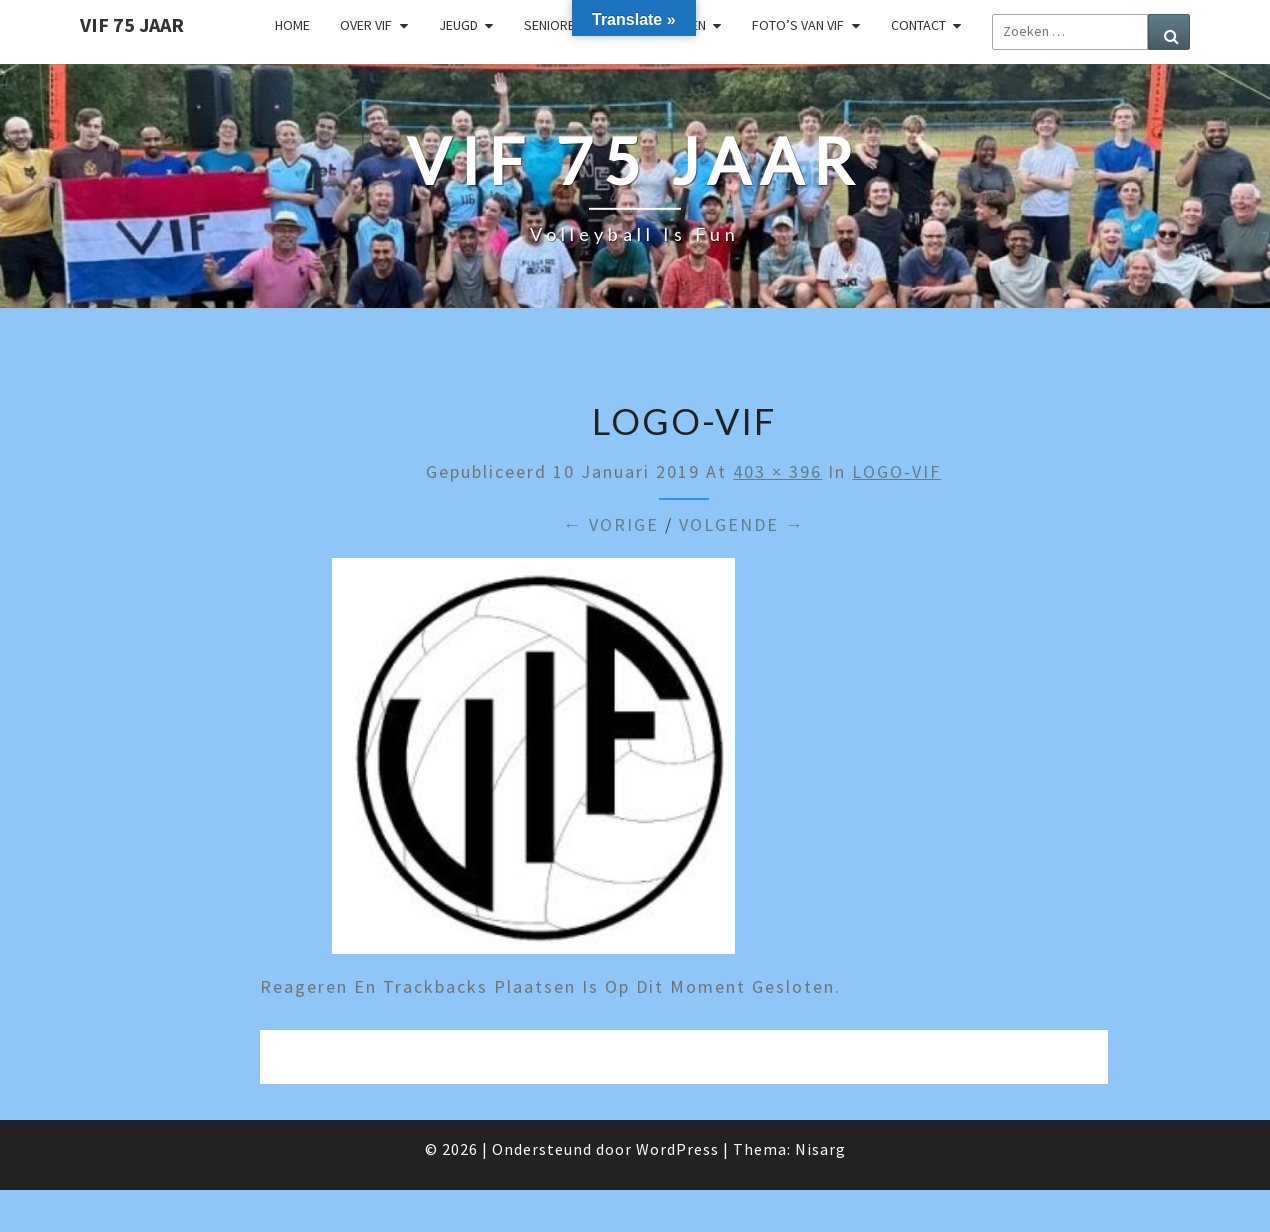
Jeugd (458, 25)
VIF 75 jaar (132, 24)
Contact (918, 25)
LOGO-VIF (896, 471)
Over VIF (366, 25)
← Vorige (611, 524)
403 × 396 (777, 471)
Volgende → (742, 524)
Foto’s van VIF (798, 25)
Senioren (553, 25)
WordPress (677, 1149)
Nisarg (820, 1149)
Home (292, 25)
